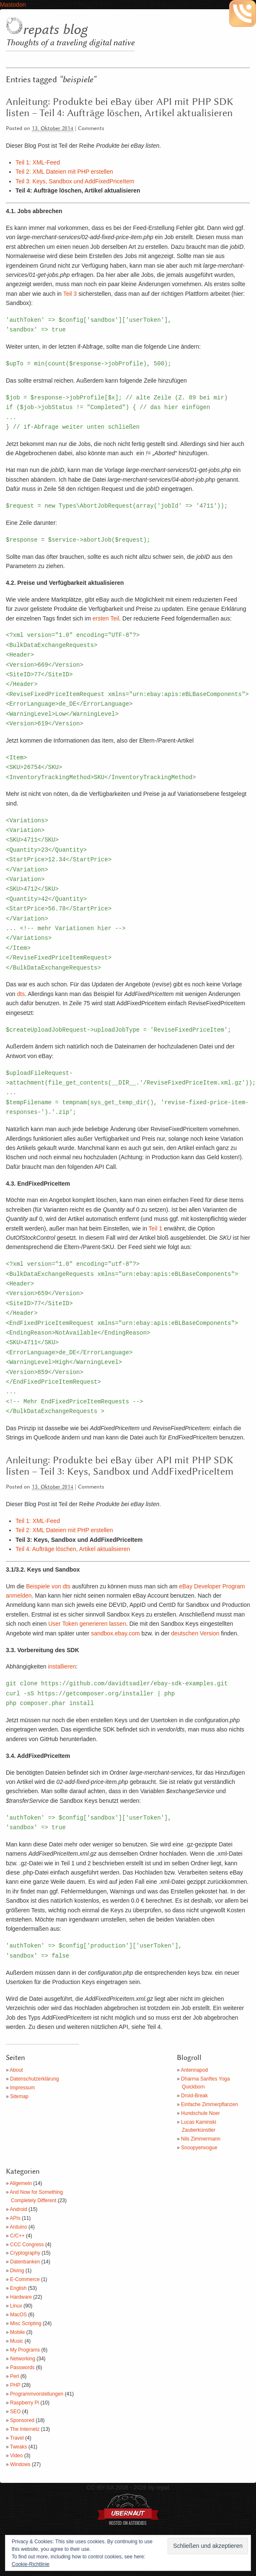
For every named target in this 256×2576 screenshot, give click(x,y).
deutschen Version (195, 1633)
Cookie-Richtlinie (30, 2564)
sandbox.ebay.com (115, 1633)
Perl (14, 2376)
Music (16, 2341)
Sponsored (22, 2420)
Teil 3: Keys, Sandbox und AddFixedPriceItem (75, 181)
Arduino (18, 2227)
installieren (62, 1666)
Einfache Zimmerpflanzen (209, 2104)
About (16, 2070)
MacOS (18, 2315)
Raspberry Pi (24, 2403)
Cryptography (25, 2253)
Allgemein (21, 2183)
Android (18, 2209)
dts (21, 994)
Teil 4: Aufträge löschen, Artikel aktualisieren (73, 1549)
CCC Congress (27, 2244)
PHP (15, 2385)
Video (16, 2456)
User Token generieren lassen (87, 1623)
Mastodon (13, 4)
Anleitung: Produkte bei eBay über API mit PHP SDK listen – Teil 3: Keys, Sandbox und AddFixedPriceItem (119, 1466)
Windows (20, 2464)
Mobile (17, 2332)
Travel (17, 2438)
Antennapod (194, 2070)
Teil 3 (70, 293)
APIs (15, 2218)
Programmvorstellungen (36, 2394)
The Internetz (25, 2429)
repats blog (55, 30)
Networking (22, 2359)
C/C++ (17, 2236)
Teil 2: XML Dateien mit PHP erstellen (64, 171)
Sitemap (19, 2096)
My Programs (25, 2350)
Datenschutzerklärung (34, 2079)
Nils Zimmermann (200, 2139)
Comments (91, 128)
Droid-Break (194, 2096)
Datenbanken (25, 2262)
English (18, 2288)
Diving (17, 2271)
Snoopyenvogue (199, 2148)
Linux (16, 2306)
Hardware (21, 2297)
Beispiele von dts (48, 1586)
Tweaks (18, 2447)
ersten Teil (106, 618)
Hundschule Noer (200, 2113)
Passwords (22, 2367)
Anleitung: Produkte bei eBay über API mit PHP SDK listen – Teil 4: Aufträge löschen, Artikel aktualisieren (119, 107)
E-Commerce (25, 2279)
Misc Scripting (25, 2323)
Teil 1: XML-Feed (38, 162)
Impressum (22, 2088)
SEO (15, 2411)
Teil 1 (156, 1228)
